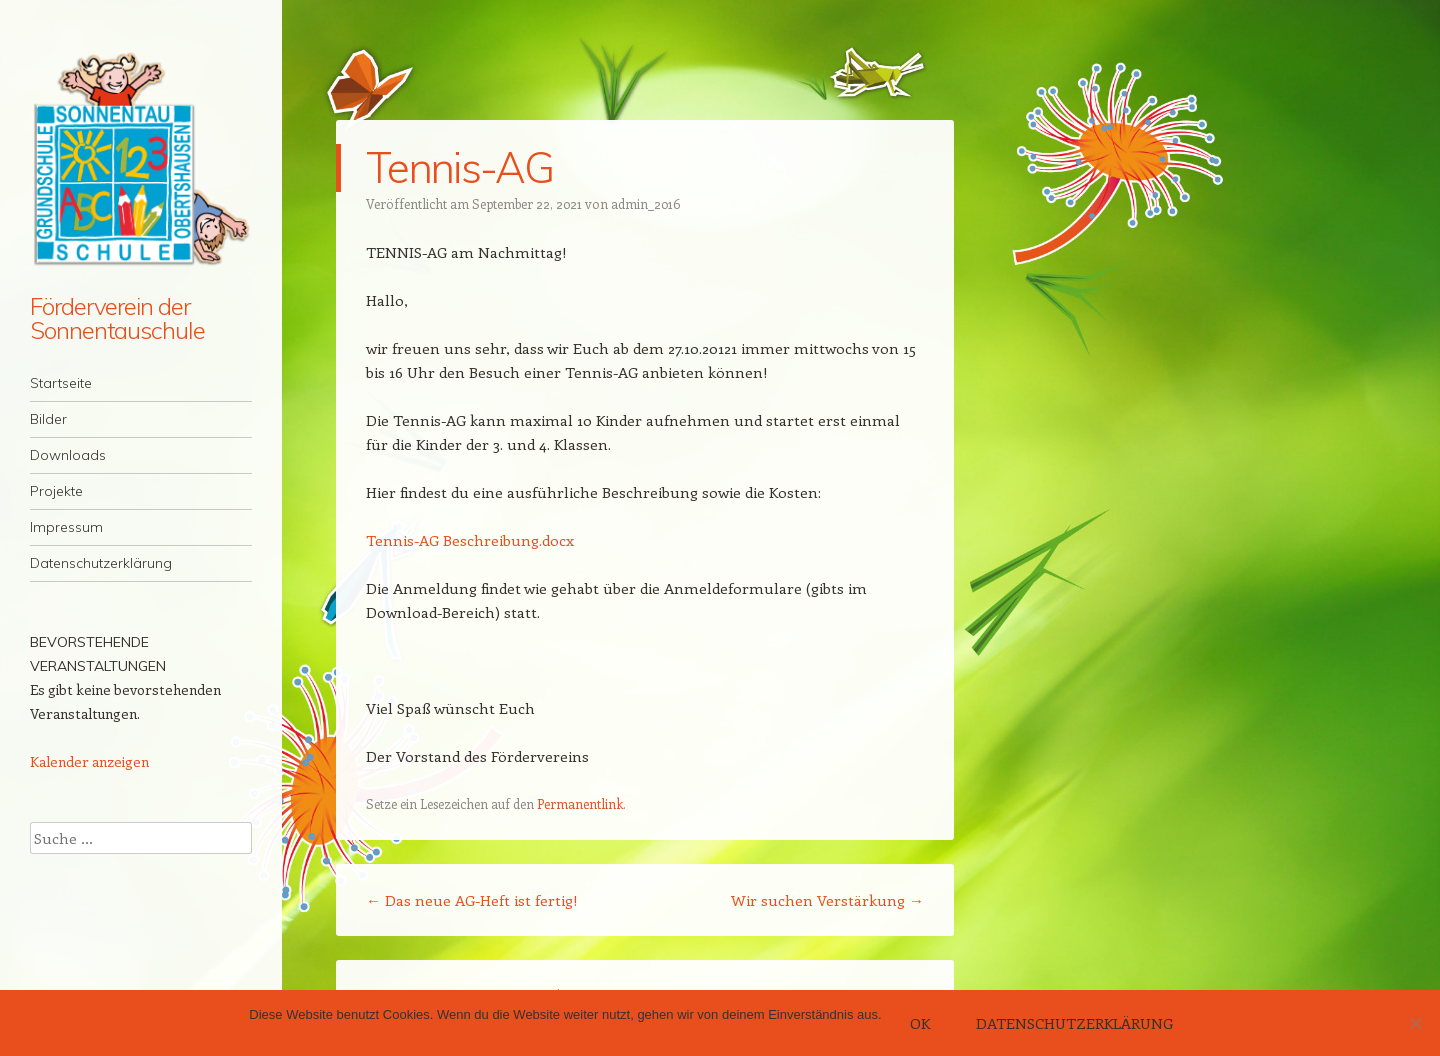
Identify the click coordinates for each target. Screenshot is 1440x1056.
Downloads (68, 455)
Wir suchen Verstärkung (827, 900)
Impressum (66, 527)
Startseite (61, 383)
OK (920, 1023)
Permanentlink (580, 803)
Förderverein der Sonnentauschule (117, 318)
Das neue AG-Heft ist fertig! (472, 900)
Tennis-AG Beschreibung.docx (470, 540)
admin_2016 (646, 203)
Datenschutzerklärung (101, 563)
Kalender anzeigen (89, 761)
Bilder (48, 419)
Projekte (56, 491)
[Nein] (1415, 1023)
